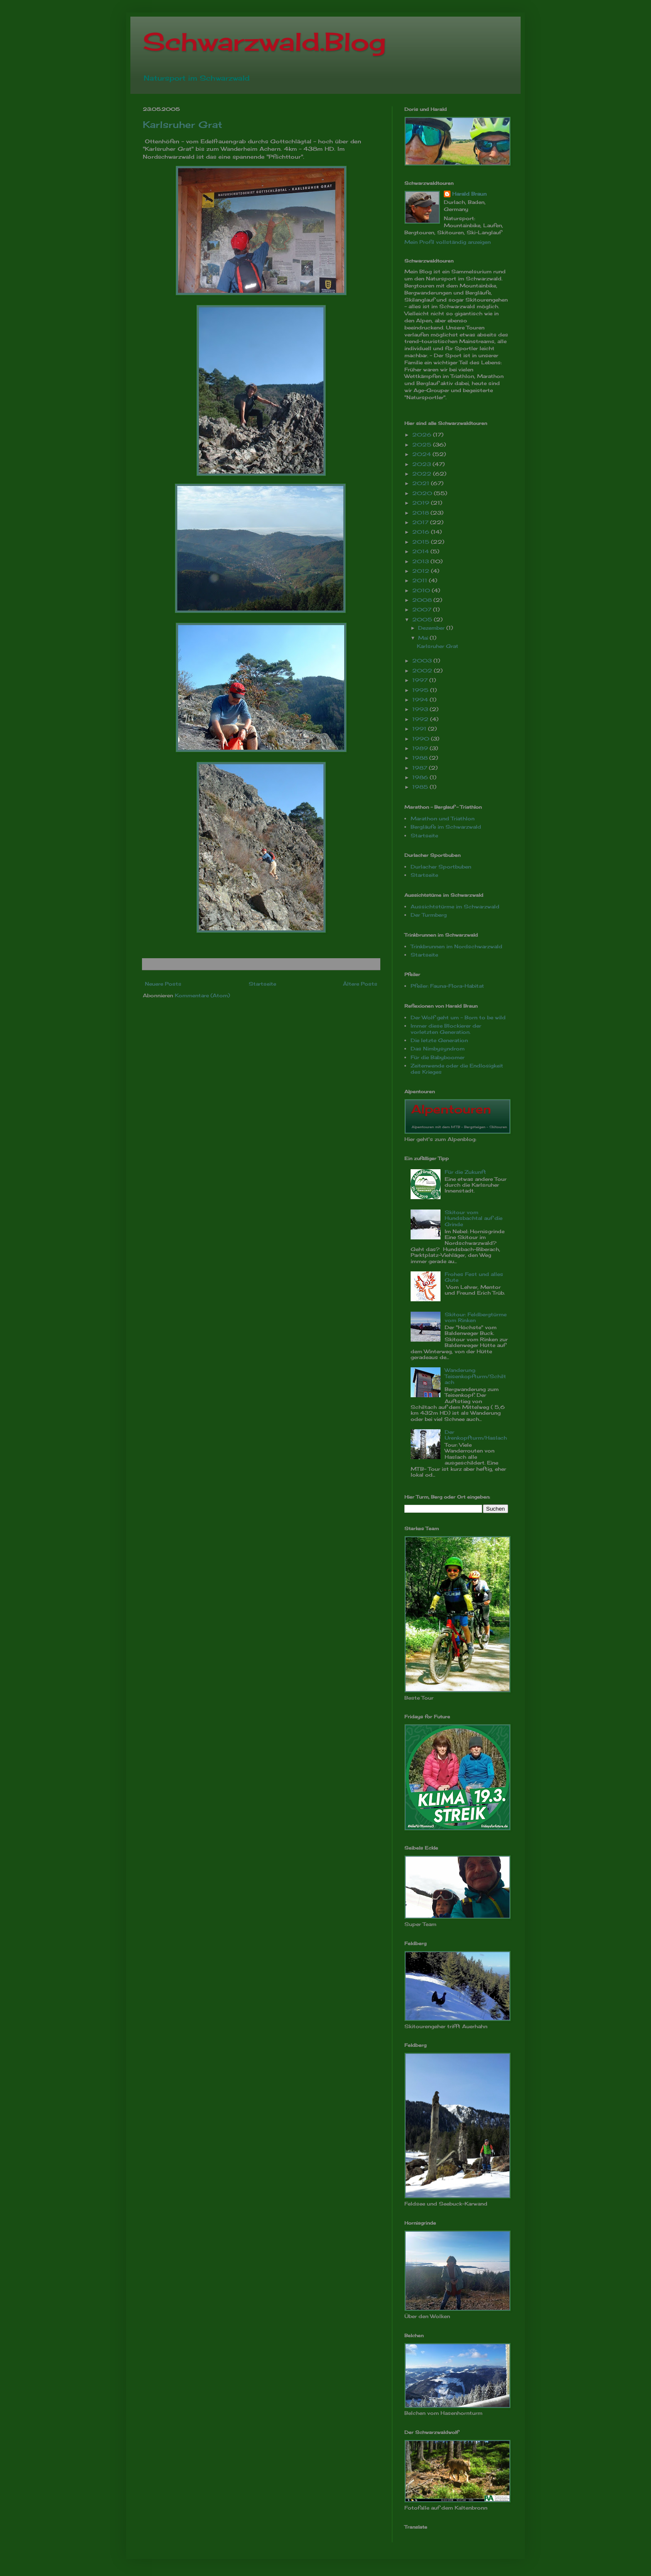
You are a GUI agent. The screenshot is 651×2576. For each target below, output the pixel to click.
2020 (423, 493)
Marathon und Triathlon (443, 818)
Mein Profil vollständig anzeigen (447, 242)
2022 (422, 474)
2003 (422, 660)
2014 (421, 551)
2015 (421, 542)
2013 (421, 561)
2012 (421, 571)
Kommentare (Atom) (202, 995)
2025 (422, 445)
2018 (421, 513)
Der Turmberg (429, 915)
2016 (421, 532)
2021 (421, 483)
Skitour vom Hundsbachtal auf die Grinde (473, 1218)
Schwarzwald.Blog (264, 41)
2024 (422, 454)
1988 (420, 758)
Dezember (432, 628)
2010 (422, 590)
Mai (424, 638)
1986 (421, 777)
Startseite (262, 984)
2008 (422, 600)
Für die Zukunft (465, 1172)
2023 (422, 464)
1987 (420, 768)
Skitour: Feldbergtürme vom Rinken (476, 1317)
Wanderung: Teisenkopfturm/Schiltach (475, 1376)
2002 (423, 670)
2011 (420, 580)
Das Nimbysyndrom (438, 1048)
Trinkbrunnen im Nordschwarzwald (456, 946)
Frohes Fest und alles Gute (474, 1277)
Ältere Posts (360, 984)
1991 (420, 729)
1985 (421, 787)
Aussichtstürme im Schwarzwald (455, 906)
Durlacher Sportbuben (441, 867)
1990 (421, 739)
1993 (421, 709)
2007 (422, 609)
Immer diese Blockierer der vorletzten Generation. (446, 1029)
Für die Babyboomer (438, 1057)
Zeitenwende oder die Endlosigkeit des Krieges (457, 1068)
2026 (422, 435)
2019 (421, 503)
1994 (421, 700)
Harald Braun (469, 194)
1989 (421, 748)
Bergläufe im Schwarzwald (446, 827)
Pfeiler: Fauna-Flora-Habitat (447, 986)
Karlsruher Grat (182, 124)
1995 (421, 690)
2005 (423, 619)
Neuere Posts (163, 984)
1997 (420, 680)
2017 (421, 522)
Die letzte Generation (439, 1040)
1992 (421, 719)
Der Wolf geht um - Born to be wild (458, 1017)
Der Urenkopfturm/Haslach (476, 1435)
